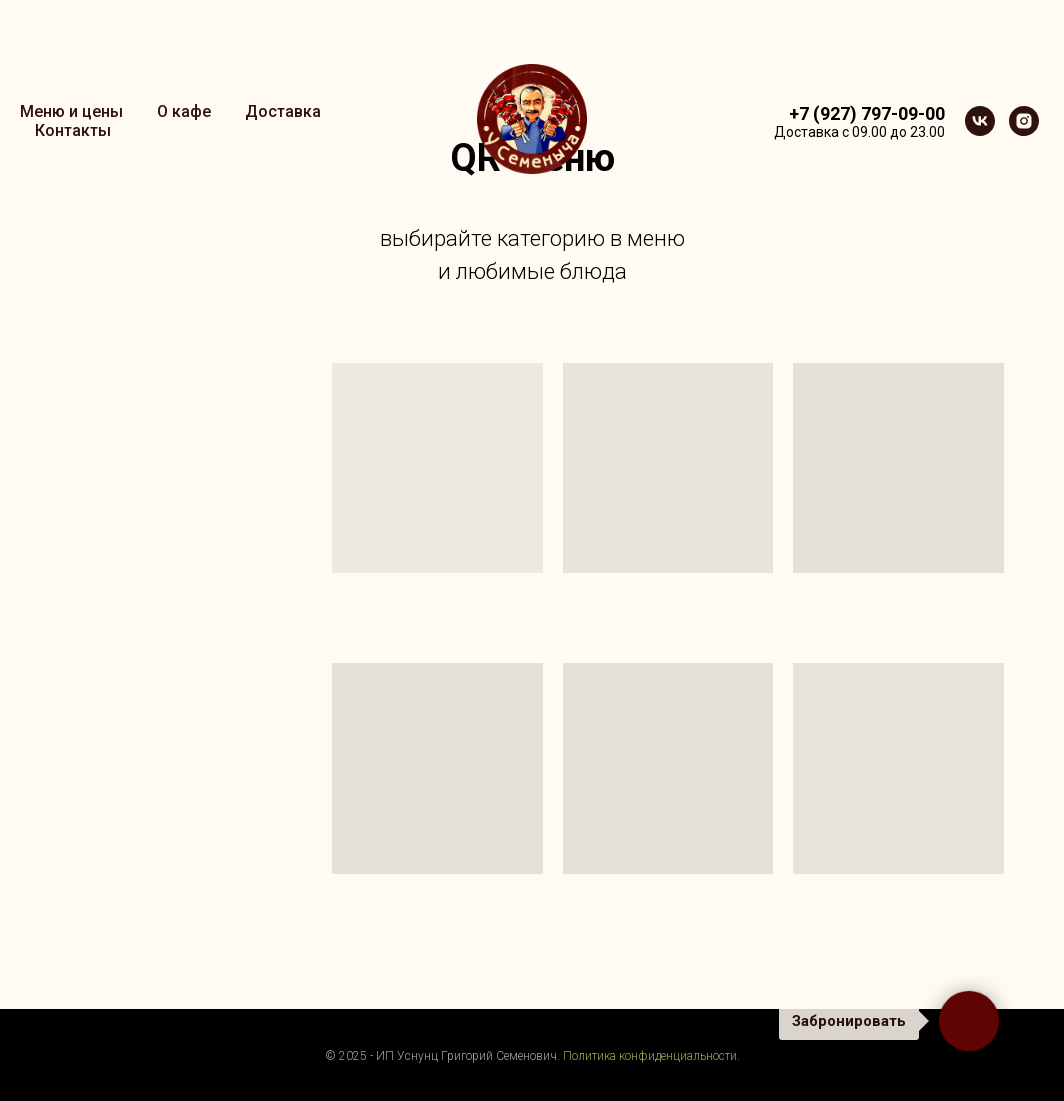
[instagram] (1024, 121)
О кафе (184, 111)
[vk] (980, 121)
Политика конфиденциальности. (651, 1056)
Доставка (283, 111)
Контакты (73, 130)
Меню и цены (71, 111)
